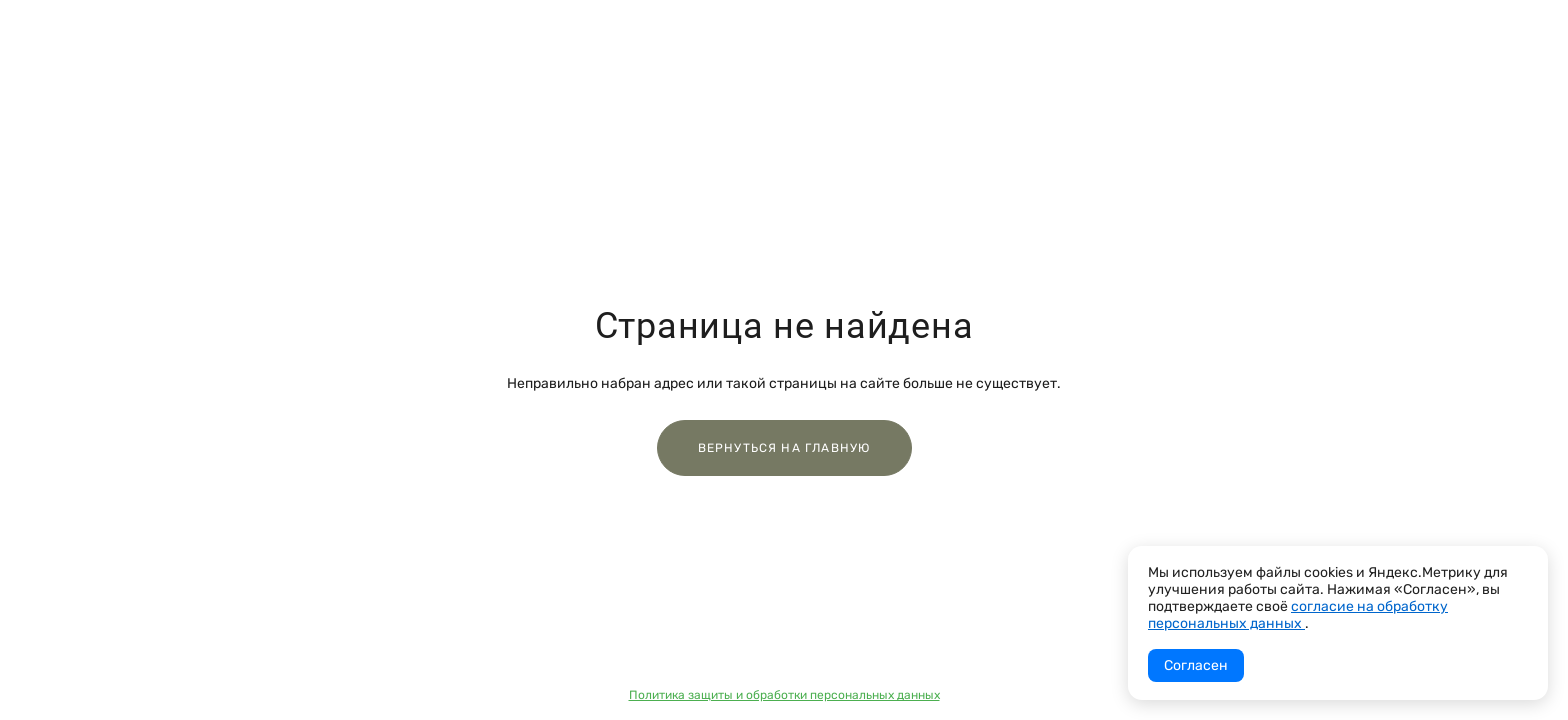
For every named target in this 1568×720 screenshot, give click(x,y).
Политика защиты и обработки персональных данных (784, 695)
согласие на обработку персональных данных (1298, 615)
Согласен (1196, 665)
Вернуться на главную (784, 448)
